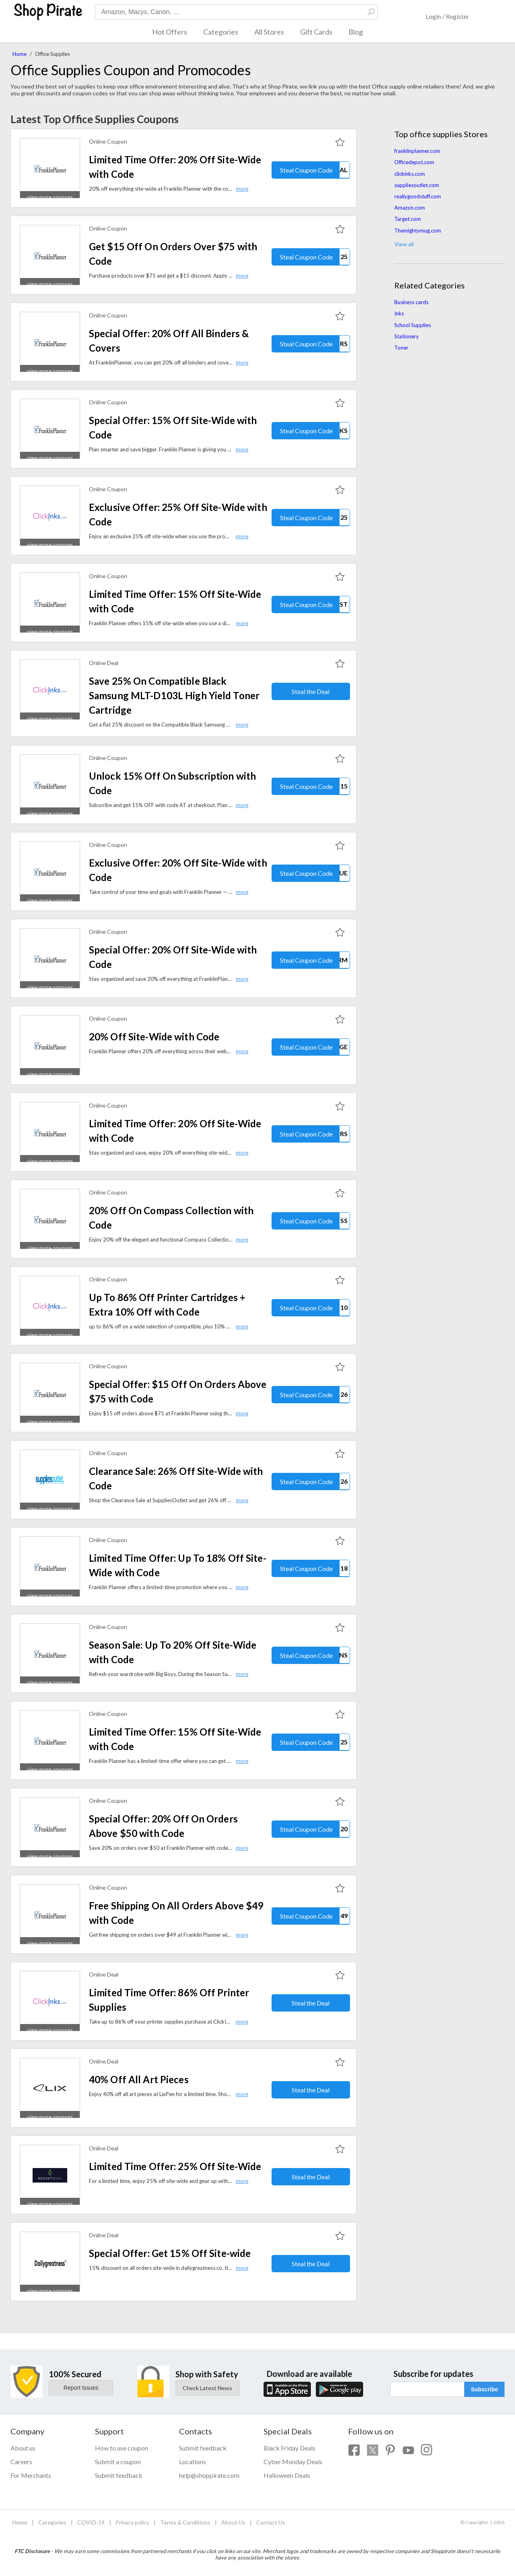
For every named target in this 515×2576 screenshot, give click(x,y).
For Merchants (30, 2475)
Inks (399, 313)
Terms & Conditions (185, 2522)
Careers (21, 2461)
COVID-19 (91, 2522)
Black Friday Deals (289, 2448)
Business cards (411, 302)
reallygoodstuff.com (417, 196)
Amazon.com (409, 207)
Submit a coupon (118, 2461)
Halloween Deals (287, 2475)
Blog (355, 31)
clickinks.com (409, 174)
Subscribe (484, 2389)
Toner (401, 347)
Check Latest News (207, 2387)
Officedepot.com (414, 162)
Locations (192, 2461)
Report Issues (81, 2387)
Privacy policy (132, 2522)
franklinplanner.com (417, 151)
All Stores (269, 31)
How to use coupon (121, 2448)
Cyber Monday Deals (293, 2461)
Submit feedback (118, 2475)
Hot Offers (169, 31)
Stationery (406, 336)
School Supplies (412, 325)
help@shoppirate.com (209, 2475)
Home (19, 54)
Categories (220, 31)
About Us (233, 2522)
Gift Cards (316, 31)
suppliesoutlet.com (416, 185)
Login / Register (447, 16)
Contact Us (270, 2522)
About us (22, 2448)
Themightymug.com (417, 230)
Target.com (407, 219)
